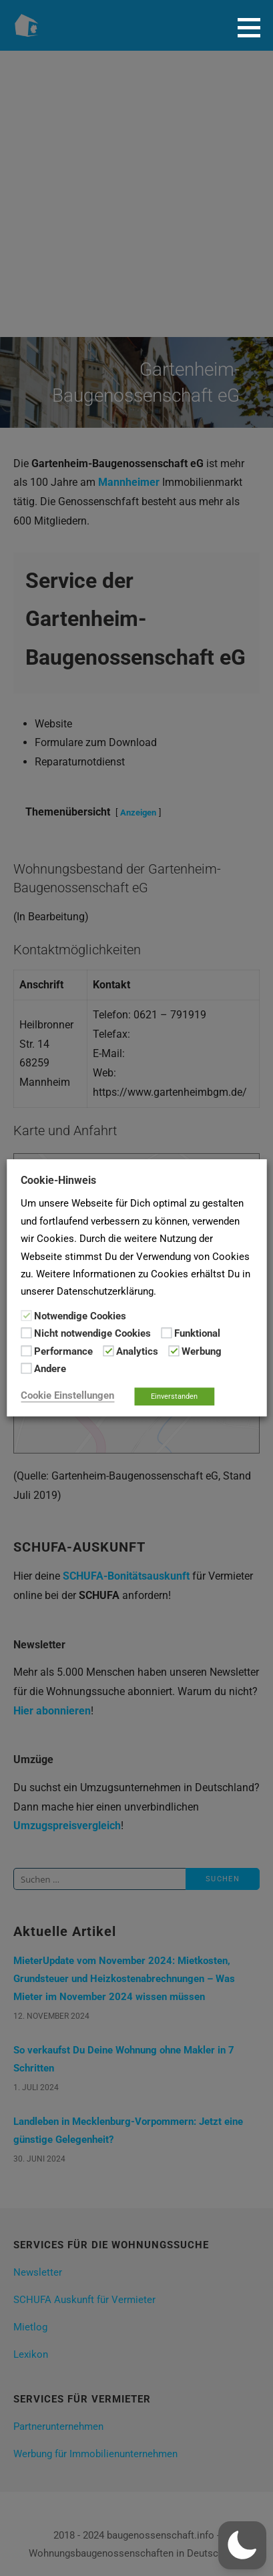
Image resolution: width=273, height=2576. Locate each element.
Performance (63, 1351)
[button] (253, 27)
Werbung (202, 1351)
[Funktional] (166, 1333)
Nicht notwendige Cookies (92, 1334)
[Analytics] (108, 1350)
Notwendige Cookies (80, 1316)
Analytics (137, 1351)
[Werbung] (173, 1350)
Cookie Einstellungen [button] (67, 1396)
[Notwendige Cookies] (26, 1315)
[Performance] (26, 1350)
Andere (50, 1369)
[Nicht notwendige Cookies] (26, 1333)
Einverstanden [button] (174, 1397)
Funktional (197, 1334)
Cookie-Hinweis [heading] (58, 1180)
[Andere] (26, 1368)
